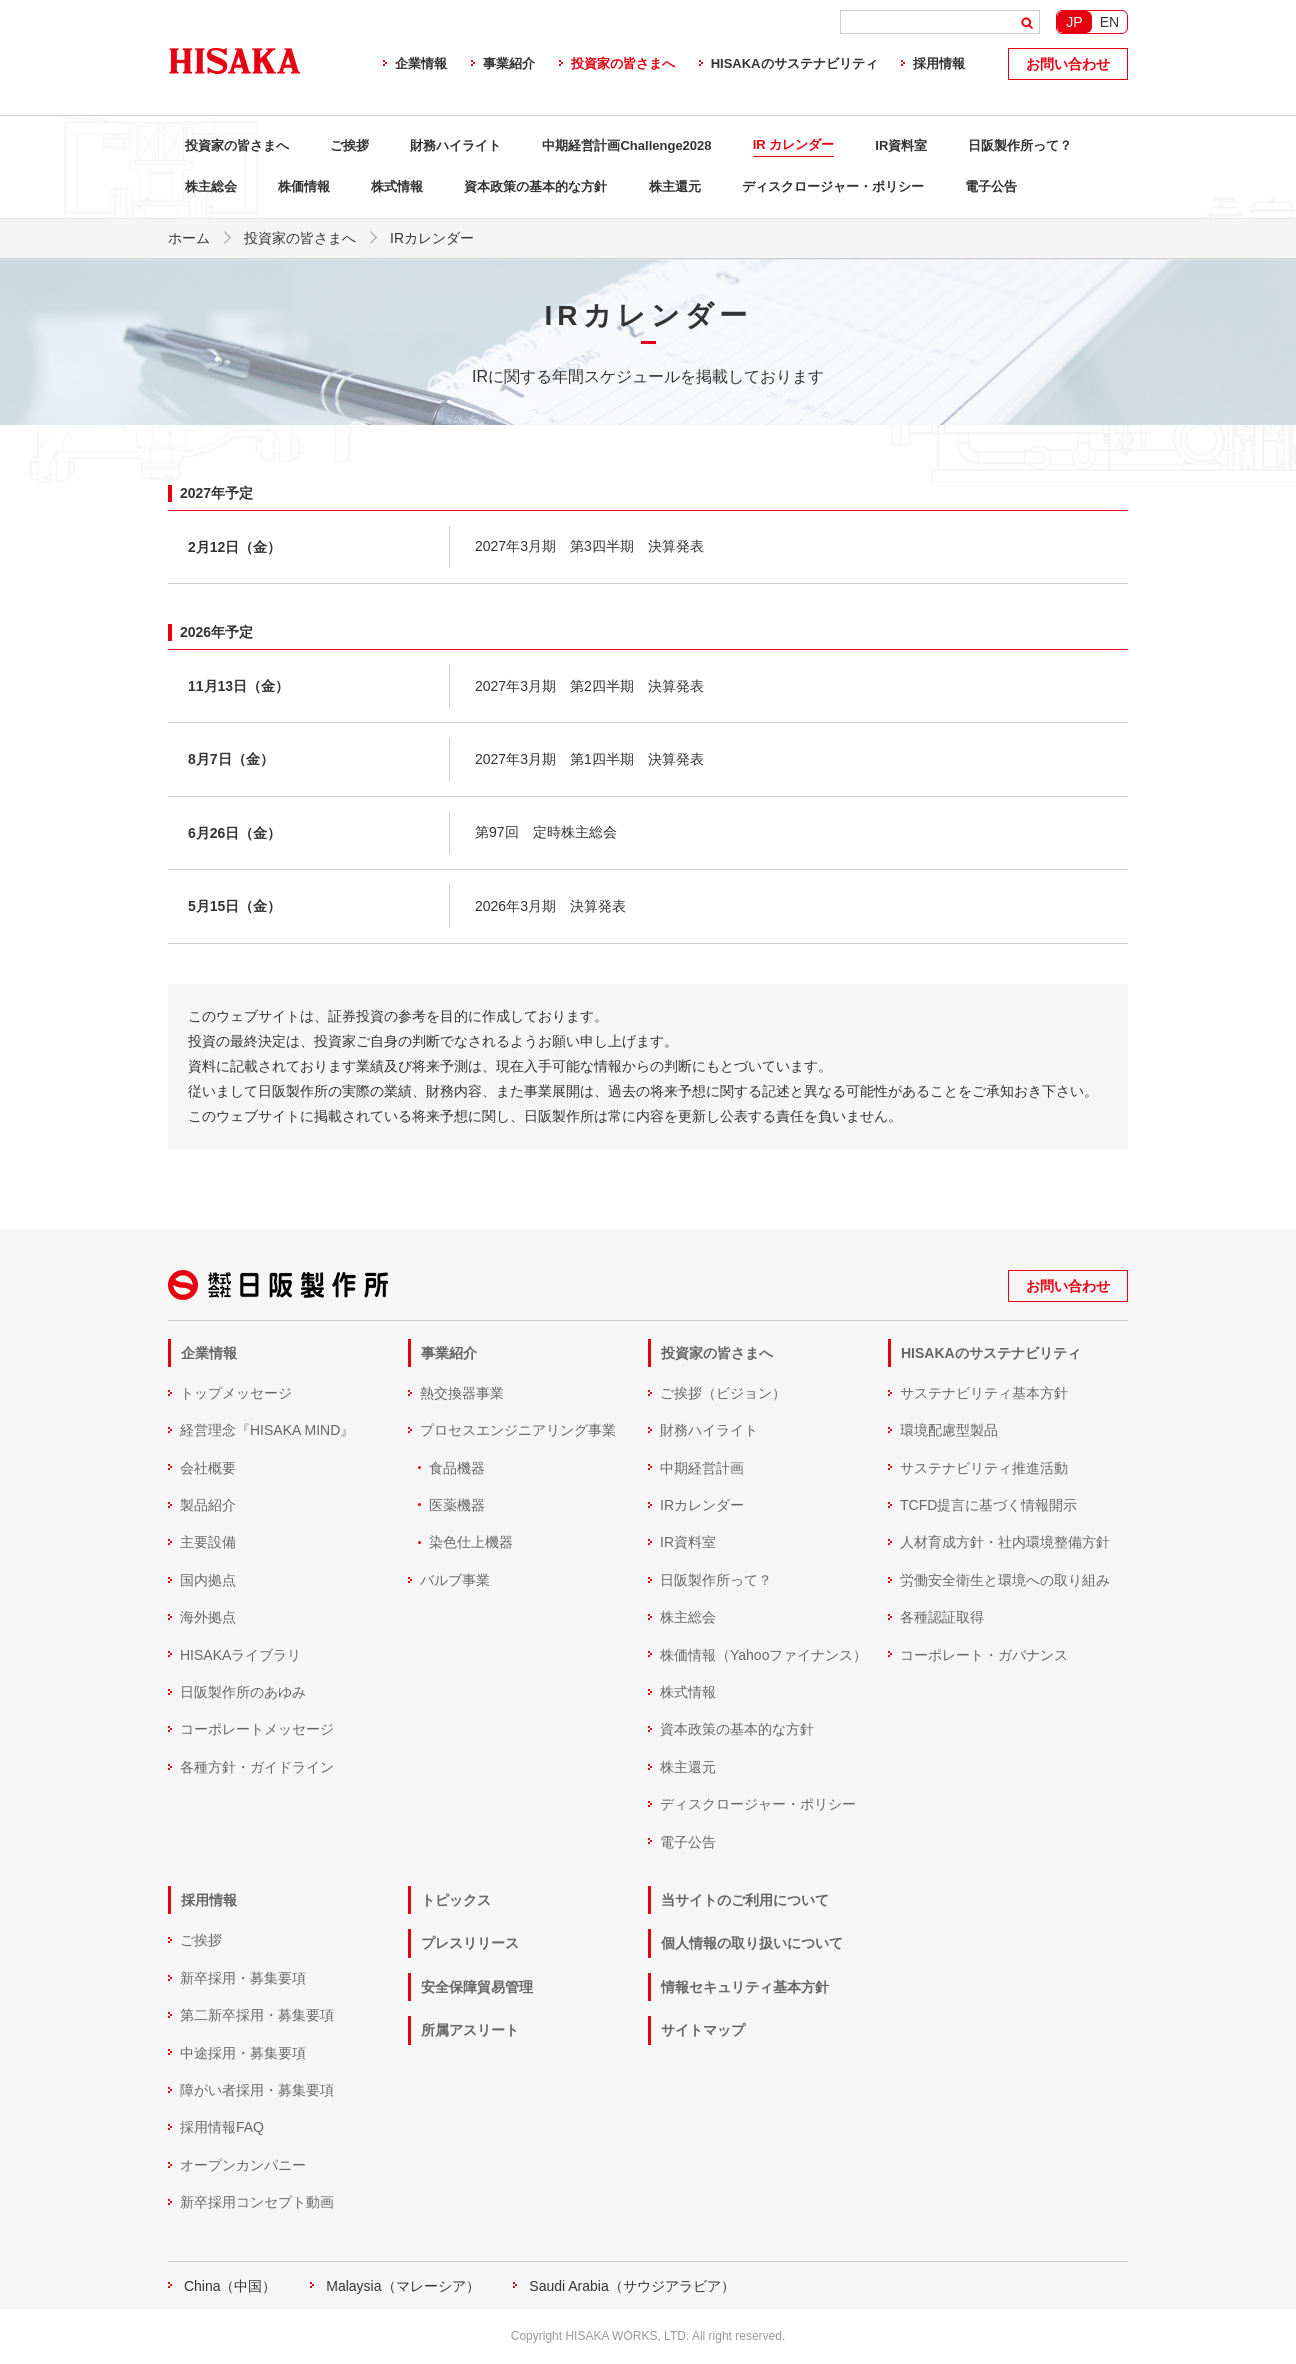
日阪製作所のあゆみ (243, 1691)
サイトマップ (703, 2030)
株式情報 (397, 186)
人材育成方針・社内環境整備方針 (1005, 1542)
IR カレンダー (794, 144)
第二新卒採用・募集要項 (257, 2015)
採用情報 (939, 63)
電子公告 (991, 186)
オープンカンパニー (243, 2164)
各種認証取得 (942, 1617)
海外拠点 (208, 1617)
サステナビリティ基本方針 (984, 1392)
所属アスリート (470, 2030)
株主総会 (211, 186)
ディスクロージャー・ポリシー (833, 186)
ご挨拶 (349, 145)
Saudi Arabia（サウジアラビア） (631, 2285)
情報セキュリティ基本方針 (745, 1986)
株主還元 (675, 186)
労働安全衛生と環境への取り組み (1005, 1579)
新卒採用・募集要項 (243, 1977)
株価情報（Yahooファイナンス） (763, 1654)
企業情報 (421, 63)
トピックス (456, 1899)
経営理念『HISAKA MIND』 (267, 1430)
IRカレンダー (702, 1504)
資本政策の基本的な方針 (535, 186)
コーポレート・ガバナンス (984, 1654)
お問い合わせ (1068, 64)
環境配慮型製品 (949, 1430)
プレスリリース (470, 1943)
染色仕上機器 (471, 1542)
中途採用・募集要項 (243, 2052)
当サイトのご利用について (745, 1899)
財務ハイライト (455, 145)
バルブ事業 (455, 1579)
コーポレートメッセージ (257, 1729)
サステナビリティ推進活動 (984, 1467)
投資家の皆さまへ (623, 63)
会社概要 (208, 1467)
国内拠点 (208, 1579)
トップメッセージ (236, 1392)
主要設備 (208, 1542)
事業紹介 (509, 63)
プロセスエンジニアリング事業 (518, 1430)
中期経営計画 (702, 1467)
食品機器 (457, 1467)
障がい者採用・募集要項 (257, 2089)
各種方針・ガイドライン (257, 1766)
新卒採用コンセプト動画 (257, 2201)
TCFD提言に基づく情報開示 (988, 1504)
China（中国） (230, 2285)
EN (1109, 22)
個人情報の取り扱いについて (752, 1943)
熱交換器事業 (462, 1392)
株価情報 (304, 186)
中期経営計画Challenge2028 (626, 145)
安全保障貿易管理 (477, 1986)
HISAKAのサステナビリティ (794, 63)
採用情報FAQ (222, 2127)
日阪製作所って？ (1020, 145)
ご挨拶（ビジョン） (723, 1392)
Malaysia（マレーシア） (402, 2285)
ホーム (189, 238)
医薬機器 (457, 1504)
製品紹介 (208, 1504)
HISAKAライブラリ (240, 1654)
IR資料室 (901, 145)
